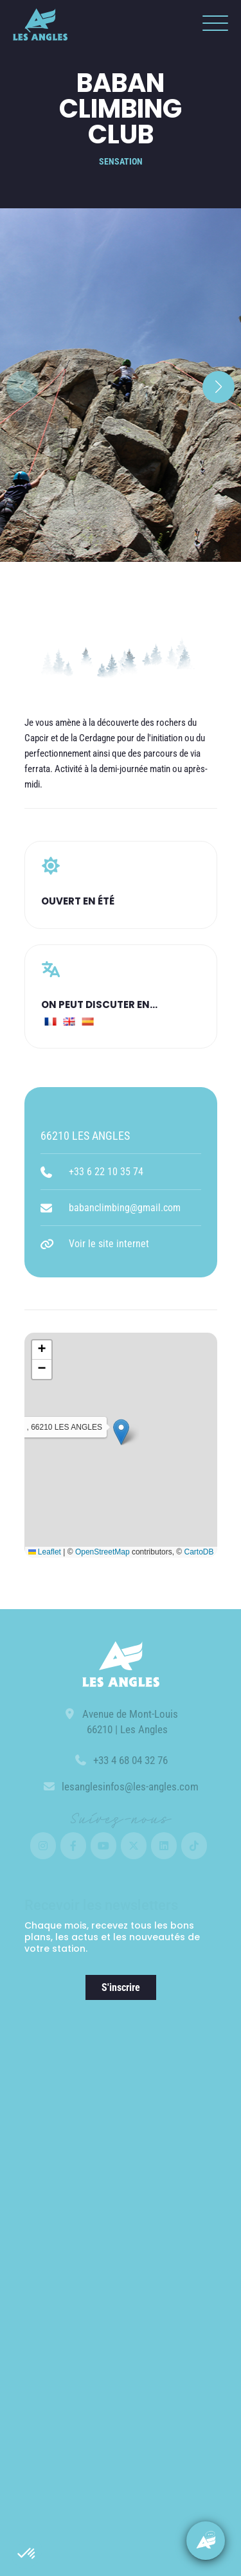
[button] (27, 2554)
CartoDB (198, 1551)
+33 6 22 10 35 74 (106, 1172)
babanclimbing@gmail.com (125, 1208)
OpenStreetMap (102, 1551)
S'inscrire (121, 1987)
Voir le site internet (109, 1244)
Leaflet (44, 1551)
